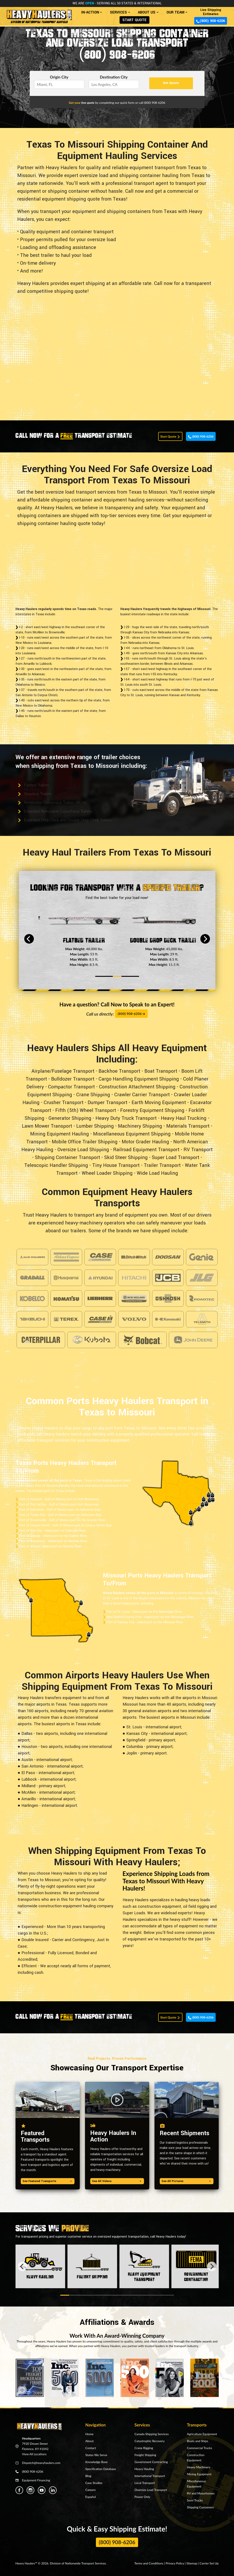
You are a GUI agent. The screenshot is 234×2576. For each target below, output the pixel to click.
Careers (90, 2490)
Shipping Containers (200, 2507)
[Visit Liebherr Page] (100, 1298)
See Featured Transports (48, 2181)
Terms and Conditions (148, 2563)
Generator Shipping (70, 1118)
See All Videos (117, 2181)
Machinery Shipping (140, 1126)
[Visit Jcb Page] (168, 1278)
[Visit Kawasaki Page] (168, 1319)
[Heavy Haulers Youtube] (41, 2490)
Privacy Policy (175, 2563)
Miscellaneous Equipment (196, 2483)
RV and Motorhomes (201, 2493)
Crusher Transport (63, 1102)
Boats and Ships (197, 2441)
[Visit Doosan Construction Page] (168, 1257)
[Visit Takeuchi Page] (32, 1319)
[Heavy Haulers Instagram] (30, 2490)
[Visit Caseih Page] (100, 1319)
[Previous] (29, 939)
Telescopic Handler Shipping (56, 1165)
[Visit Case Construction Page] (100, 1257)
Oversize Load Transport (150, 2490)
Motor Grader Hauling (145, 1141)
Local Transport (144, 2483)
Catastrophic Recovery (149, 2441)
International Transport (149, 2476)
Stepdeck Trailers (38, 793)
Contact (90, 2448)
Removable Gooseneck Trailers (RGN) (55, 802)
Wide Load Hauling (157, 1173)
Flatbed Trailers (36, 785)
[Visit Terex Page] (66, 1319)
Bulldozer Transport (72, 1079)
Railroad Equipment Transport (146, 1149)
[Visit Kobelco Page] (32, 1298)
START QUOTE (134, 19)
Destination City (114, 77)
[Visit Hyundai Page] (100, 1278)
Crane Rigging (143, 2448)
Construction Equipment (195, 2457)
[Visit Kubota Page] (91, 1340)
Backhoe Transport (119, 1071)
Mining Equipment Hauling (59, 1133)
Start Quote (170, 436)
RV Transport (198, 1149)
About (89, 2441)
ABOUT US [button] (146, 12)
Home (89, 2434)
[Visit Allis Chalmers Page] (32, 1257)
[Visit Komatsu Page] (66, 1298)
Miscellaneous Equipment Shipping (132, 1133)
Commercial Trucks (199, 2448)
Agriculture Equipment (202, 2434)
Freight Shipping (145, 2455)
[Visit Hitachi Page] (134, 1278)
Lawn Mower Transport (47, 1126)
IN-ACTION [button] (90, 12)
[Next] (205, 939)
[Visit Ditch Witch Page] (134, 1257)
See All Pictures (186, 2181)
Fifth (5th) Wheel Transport (85, 1110)
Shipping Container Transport (67, 1157)
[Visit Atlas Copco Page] (66, 1257)
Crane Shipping (93, 1094)
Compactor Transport (71, 1086)
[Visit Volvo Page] (134, 1319)
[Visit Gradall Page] (32, 1278)
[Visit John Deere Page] (193, 1340)
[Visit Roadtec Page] (202, 1298)
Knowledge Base (96, 2462)
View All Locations (34, 2454)
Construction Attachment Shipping (137, 1086)
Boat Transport (160, 1071)
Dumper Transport (107, 1102)
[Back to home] (39, 15)
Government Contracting (151, 2462)
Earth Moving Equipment (159, 1102)
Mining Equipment (199, 2474)
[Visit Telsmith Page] (202, 1319)
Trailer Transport (162, 1165)
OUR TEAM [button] (175, 12)
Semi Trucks (195, 2500)
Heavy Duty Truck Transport (126, 1118)
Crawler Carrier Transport (142, 1094)
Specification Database (100, 2469)
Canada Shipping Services (151, 2434)
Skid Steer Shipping (126, 1157)
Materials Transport (188, 1126)
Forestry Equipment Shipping (152, 1110)
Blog (88, 2476)
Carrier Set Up (208, 2563)
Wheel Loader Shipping (107, 1173)
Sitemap (191, 2563)
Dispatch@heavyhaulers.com (41, 2463)
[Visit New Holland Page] (134, 1298)
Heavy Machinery (198, 2467)
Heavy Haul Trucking (183, 1118)
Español (90, 2497)
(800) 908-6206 (210, 20)
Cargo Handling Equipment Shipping (139, 1079)
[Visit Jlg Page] (202, 1278)
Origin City (59, 77)
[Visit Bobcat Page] (142, 1340)
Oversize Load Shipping (83, 1149)
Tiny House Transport (116, 1165)
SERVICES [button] (118, 12)
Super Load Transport (175, 1157)
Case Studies (93, 2483)
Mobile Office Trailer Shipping (85, 1141)
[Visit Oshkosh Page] (168, 1298)
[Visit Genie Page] (202, 1257)
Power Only (142, 2497)
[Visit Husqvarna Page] (66, 1278)
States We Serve (96, 2455)
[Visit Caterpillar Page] (41, 1340)
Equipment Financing (36, 2480)
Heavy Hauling (144, 2469)
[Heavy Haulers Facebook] (19, 2490)
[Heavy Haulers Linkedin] (53, 2490)
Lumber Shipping (95, 1126)
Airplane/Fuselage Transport (62, 1071)
